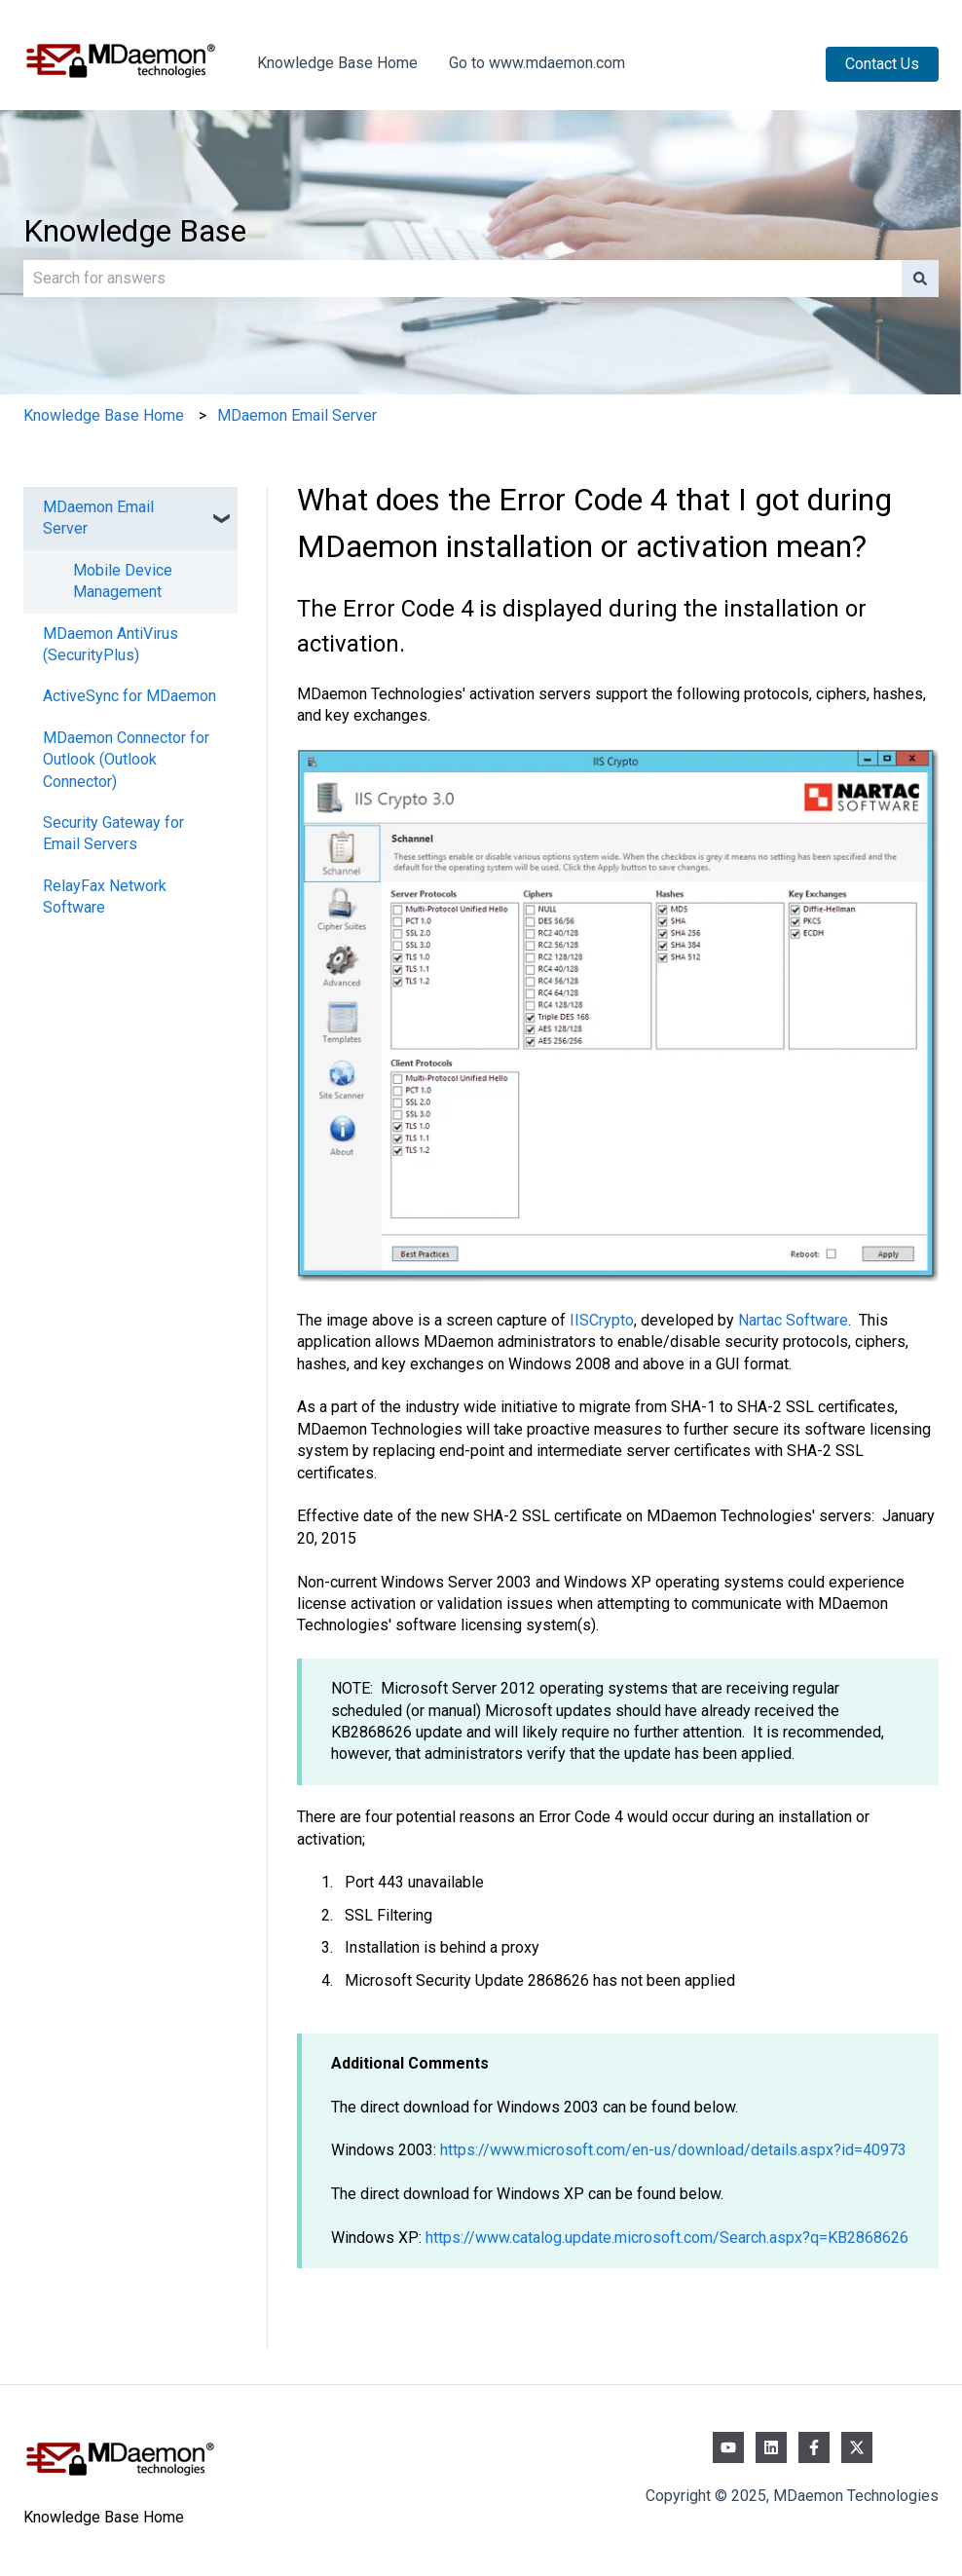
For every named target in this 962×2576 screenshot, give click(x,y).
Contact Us (882, 64)
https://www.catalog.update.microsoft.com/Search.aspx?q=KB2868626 (667, 2237)
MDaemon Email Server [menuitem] (98, 518)
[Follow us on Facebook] (814, 2447)
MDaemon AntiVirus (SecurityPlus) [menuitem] (110, 644)
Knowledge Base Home (337, 63)
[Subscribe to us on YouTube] (728, 2447)
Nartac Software (793, 1320)
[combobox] (462, 278)
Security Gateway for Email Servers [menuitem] (113, 833)
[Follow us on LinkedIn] (771, 2447)
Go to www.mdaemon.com (537, 63)
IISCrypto (602, 1320)
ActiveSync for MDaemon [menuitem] (129, 696)
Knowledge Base (134, 230)
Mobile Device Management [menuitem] (122, 581)
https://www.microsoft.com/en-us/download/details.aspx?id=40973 (673, 2150)
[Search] (920, 278)
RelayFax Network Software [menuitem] (104, 896)
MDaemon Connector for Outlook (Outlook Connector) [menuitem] (126, 759)
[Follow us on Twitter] (856, 2447)
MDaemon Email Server (297, 415)
